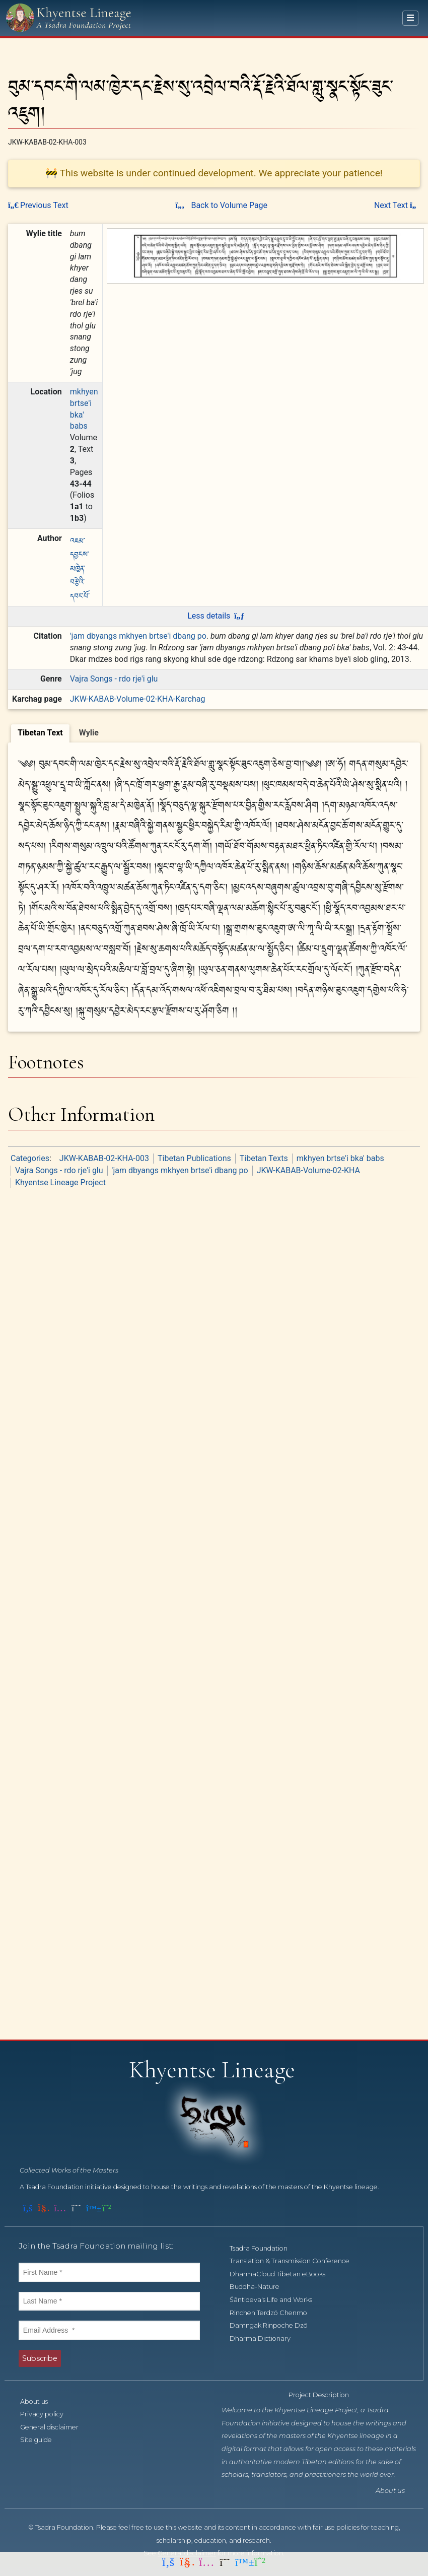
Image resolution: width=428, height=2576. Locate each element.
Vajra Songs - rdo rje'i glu (114, 679)
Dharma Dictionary (266, 2338)
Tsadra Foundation (264, 2248)
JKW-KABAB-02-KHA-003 (104, 1158)
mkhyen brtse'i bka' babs (340, 1158)
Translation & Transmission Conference (295, 2261)
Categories (30, 1158)
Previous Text (38, 205)
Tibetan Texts (264, 1158)
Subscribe (39, 2358)
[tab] (40, 733)
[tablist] (214, 731)
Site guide (41, 2440)
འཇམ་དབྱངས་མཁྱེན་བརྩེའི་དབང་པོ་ (80, 567)
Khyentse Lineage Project (60, 1182)
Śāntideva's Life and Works (276, 2299)
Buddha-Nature (260, 2286)
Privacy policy (47, 2414)
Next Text (397, 205)
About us (39, 2401)
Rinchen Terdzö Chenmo (274, 2313)
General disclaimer (55, 2427)
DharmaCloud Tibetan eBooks (283, 2274)
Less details (215, 616)
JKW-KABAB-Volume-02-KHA (308, 1170)
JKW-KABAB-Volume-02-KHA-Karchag (137, 699)
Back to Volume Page (221, 205)
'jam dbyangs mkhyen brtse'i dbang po (138, 636)
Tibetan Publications (194, 1158)
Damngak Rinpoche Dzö (274, 2325)
